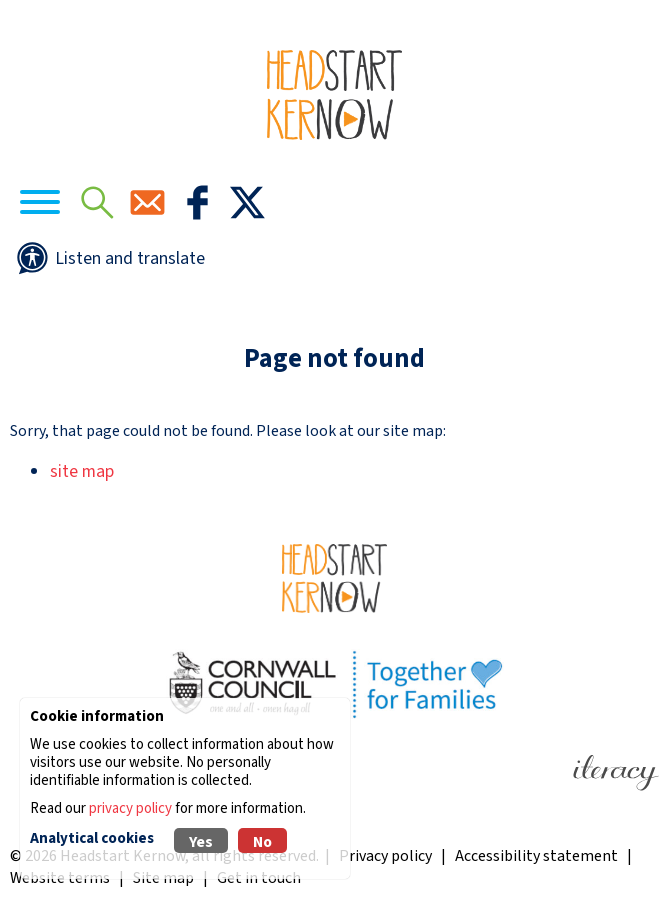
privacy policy (130, 808)
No (262, 842)
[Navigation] (40, 205)
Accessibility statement (536, 856)
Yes (201, 842)
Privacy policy (385, 856)
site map (82, 471)
